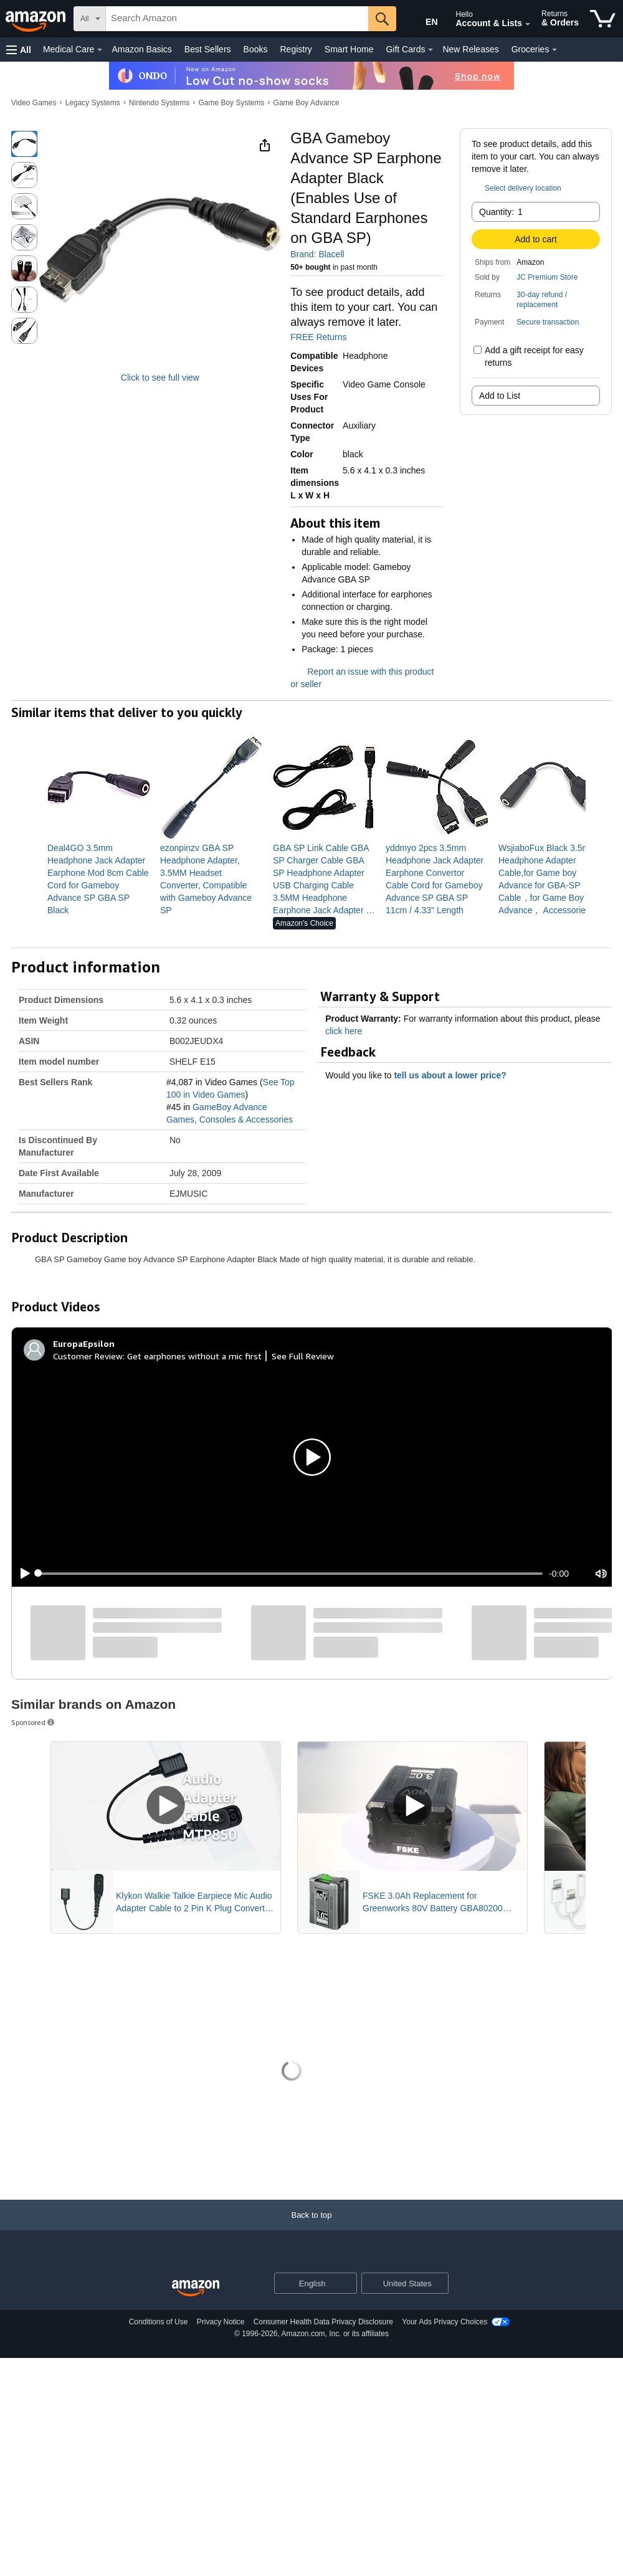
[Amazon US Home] (195, 2288)
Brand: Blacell (317, 254)
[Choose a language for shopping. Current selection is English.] (307, 2283)
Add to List (499, 396)
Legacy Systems (92, 102)
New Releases (470, 49)
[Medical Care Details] (99, 50)
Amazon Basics (141, 49)
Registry (296, 49)
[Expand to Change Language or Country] (347, 2284)
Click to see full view (160, 378)
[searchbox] (237, 19)
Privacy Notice (221, 2321)
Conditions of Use (158, 2321)
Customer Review (88, 1356)
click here (343, 1031)
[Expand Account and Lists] (527, 24)
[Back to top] (311, 2227)
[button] (19, 49)
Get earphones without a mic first (194, 1356)
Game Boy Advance (306, 102)
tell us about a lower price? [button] (456, 1075)
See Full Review (303, 1356)
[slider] (290, 1573)
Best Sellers (207, 49)
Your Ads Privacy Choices (444, 2321)
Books (256, 49)
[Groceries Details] (554, 50)
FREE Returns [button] (324, 337)
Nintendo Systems (159, 102)
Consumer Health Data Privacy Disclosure (323, 2321)
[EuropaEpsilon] (84, 1344)
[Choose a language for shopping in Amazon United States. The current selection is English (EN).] (421, 19)
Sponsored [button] (33, 1722)
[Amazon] (36, 18)
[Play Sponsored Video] (166, 1806)
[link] (98, 879)
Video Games (34, 102)
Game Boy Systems (231, 102)
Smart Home (349, 49)
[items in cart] (602, 18)
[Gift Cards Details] (430, 50)
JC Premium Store (547, 277)
